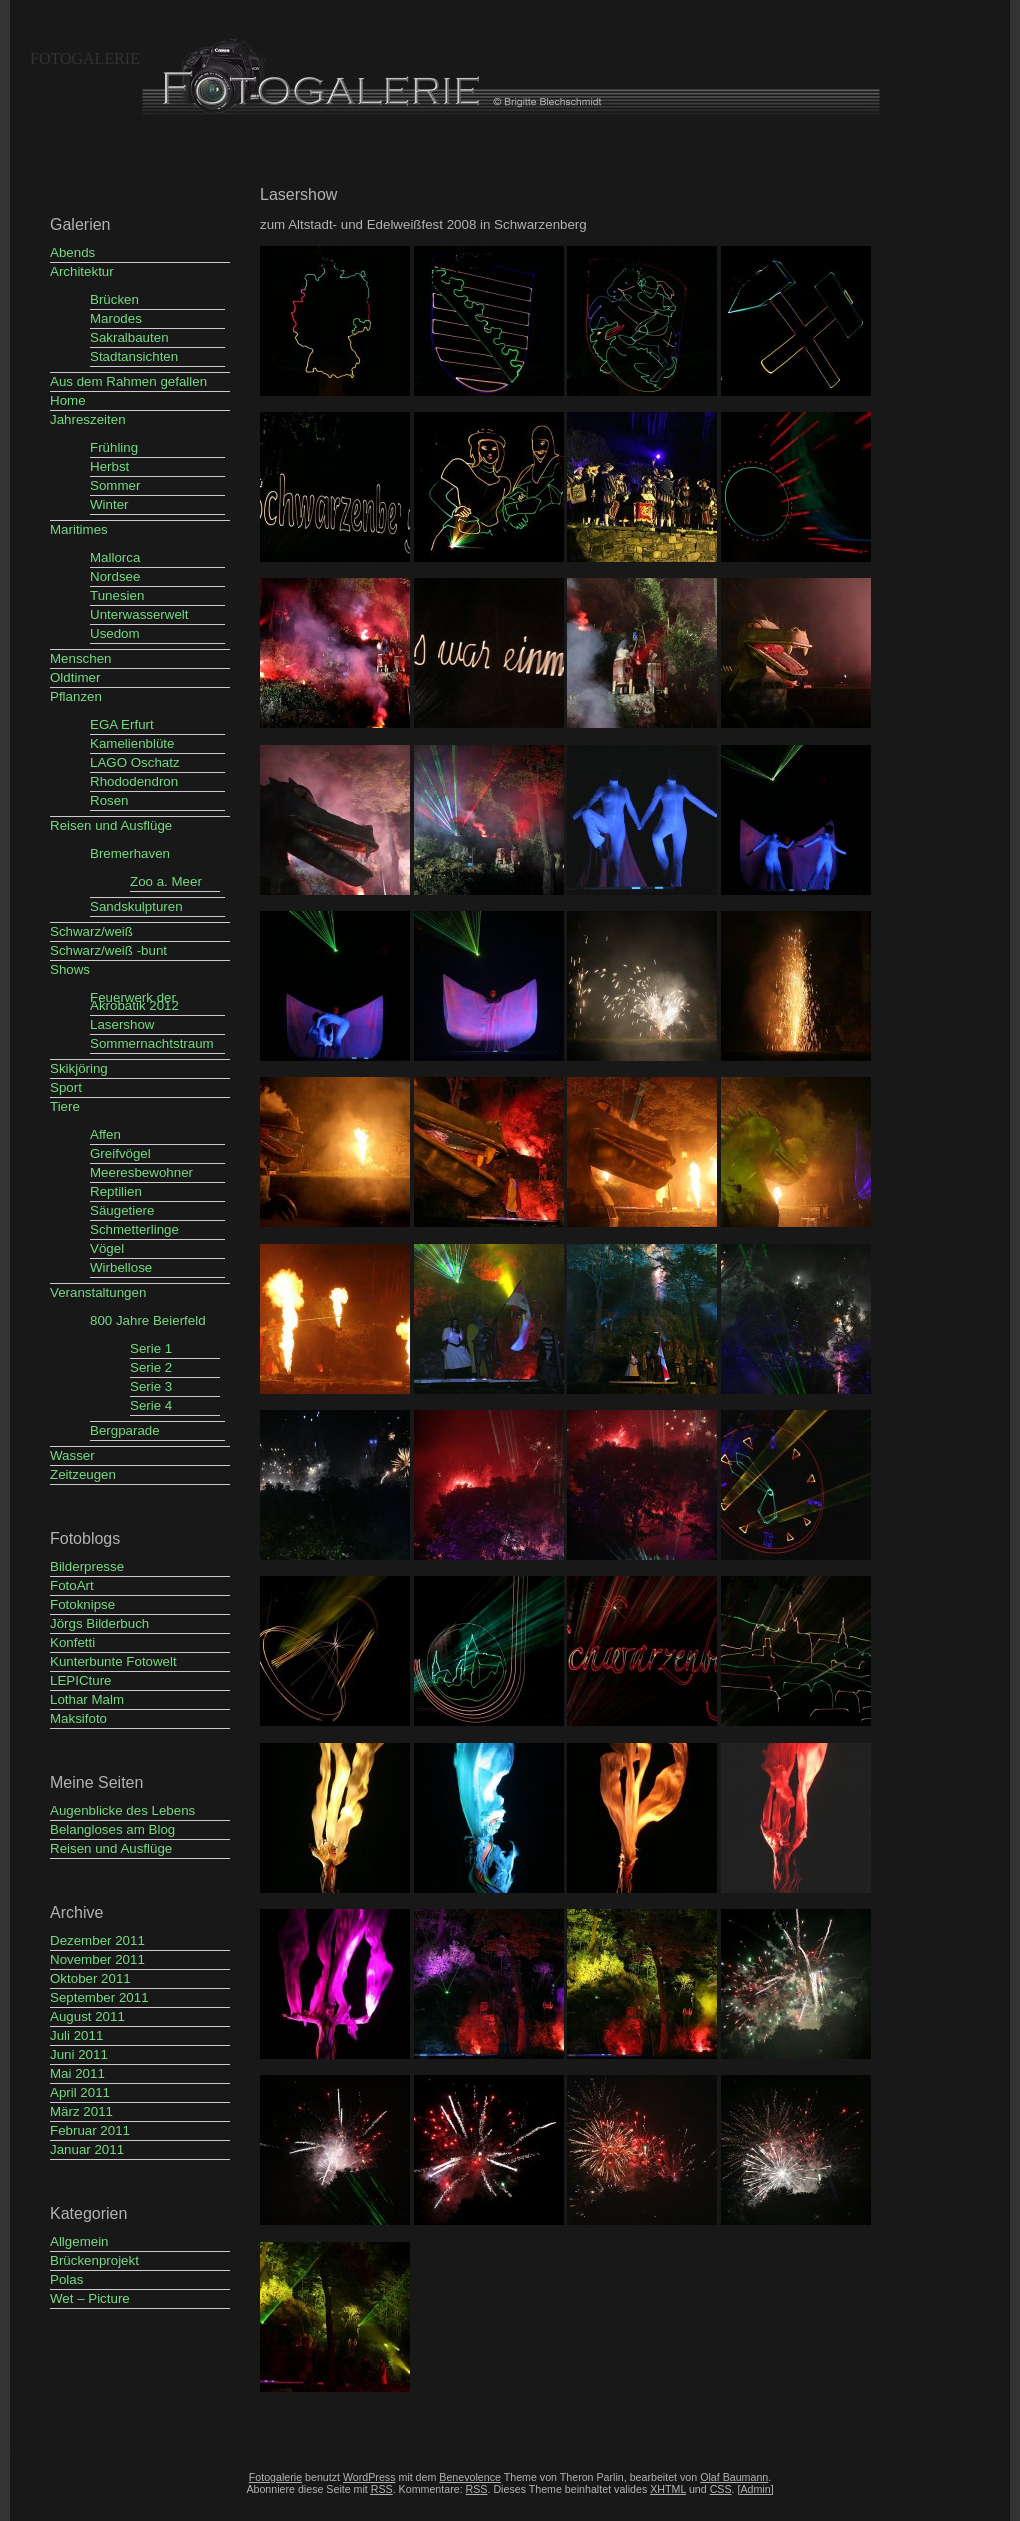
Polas (66, 2279)
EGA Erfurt (122, 724)
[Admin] (755, 2489)
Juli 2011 (76, 2035)
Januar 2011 (87, 2149)
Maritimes (79, 529)
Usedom (115, 633)
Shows (70, 969)
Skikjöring (79, 1068)
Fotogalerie (85, 58)
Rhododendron (134, 781)
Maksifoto (78, 1718)
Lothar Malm (87, 1699)
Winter (109, 504)
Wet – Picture (90, 2298)
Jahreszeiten (88, 419)
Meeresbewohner (141, 1172)
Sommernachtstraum (152, 1043)
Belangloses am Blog (112, 1829)
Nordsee (115, 576)
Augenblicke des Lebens (122, 1810)
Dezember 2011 (97, 1940)
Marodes (116, 318)
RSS (477, 2489)
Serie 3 (151, 1386)
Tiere (65, 1106)
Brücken (114, 299)
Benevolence (470, 2477)
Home (68, 400)
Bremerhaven (130, 853)
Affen (105, 1134)
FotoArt (72, 1585)
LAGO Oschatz (135, 762)
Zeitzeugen (83, 1474)
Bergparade (125, 1430)
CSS (721, 2489)
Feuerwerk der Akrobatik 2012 (134, 1001)
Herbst (109, 466)
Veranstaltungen (98, 1292)
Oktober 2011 (90, 1978)
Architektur (82, 271)
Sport (66, 1087)
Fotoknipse (82, 1604)
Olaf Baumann (734, 2477)
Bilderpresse (87, 1566)
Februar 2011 (90, 2130)
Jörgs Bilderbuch (99, 1623)
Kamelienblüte (132, 743)
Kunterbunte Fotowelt (113, 1661)
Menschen (81, 658)
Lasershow (122, 1024)
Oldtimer (75, 677)
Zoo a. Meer (166, 881)
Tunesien (117, 595)
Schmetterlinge (134, 1229)
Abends (72, 252)
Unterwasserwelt (139, 614)
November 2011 (97, 1959)
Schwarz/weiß (91, 931)
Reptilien (116, 1191)
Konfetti (72, 1642)
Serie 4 (151, 1405)
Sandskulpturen (136, 906)
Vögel (107, 1248)
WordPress (369, 2477)
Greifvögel (120, 1153)
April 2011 (80, 2092)
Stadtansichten (134, 356)
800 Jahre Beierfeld (148, 1320)
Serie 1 (151, 1348)
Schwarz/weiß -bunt (108, 950)
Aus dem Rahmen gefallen (128, 381)
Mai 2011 (77, 2073)
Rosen (109, 800)
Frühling (114, 447)
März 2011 (81, 2111)
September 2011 (99, 1997)
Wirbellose (121, 1267)
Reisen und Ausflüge (111, 825)
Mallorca (115, 557)
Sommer (115, 485)
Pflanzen (76, 696)
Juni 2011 (79, 2054)
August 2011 (87, 2016)
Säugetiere (122, 1210)
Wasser (72, 1455)
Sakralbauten (129, 337)
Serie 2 (151, 1367)
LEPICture (81, 1680)
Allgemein (79, 2241)
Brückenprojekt (94, 2260)
